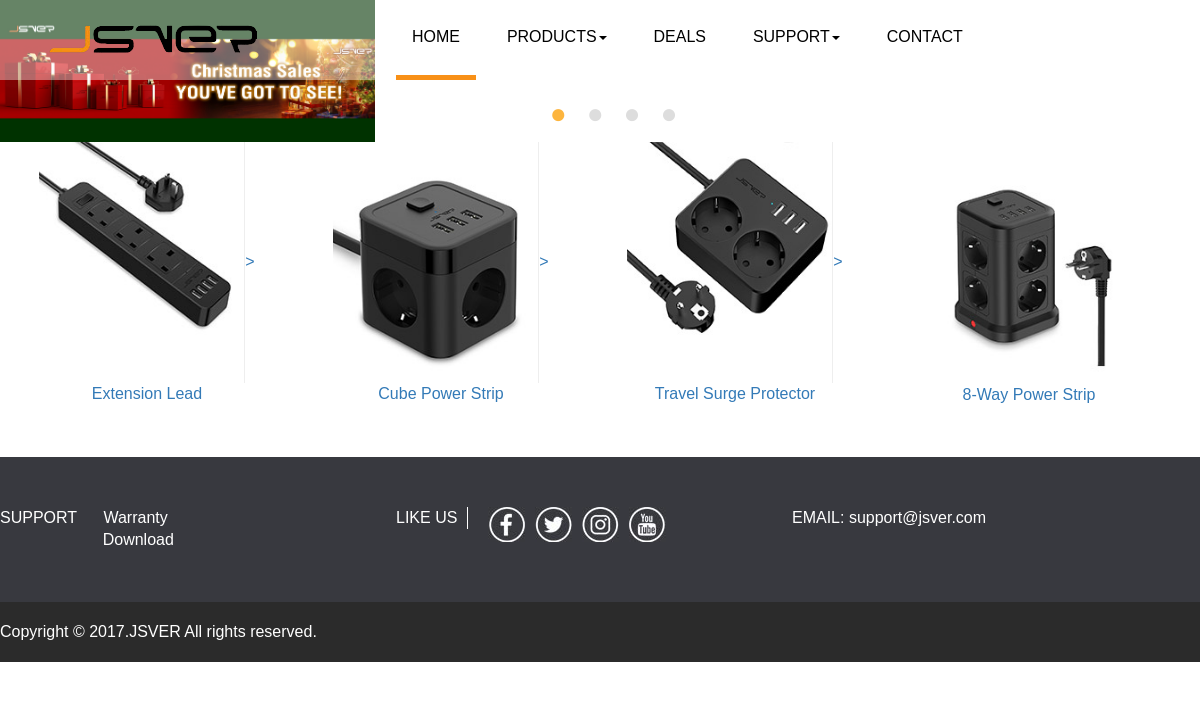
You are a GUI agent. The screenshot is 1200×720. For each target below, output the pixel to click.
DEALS (674, 35)
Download (138, 539)
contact (914, 35)
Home (434, 35)
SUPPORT (789, 35)
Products (553, 35)
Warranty (135, 517)
